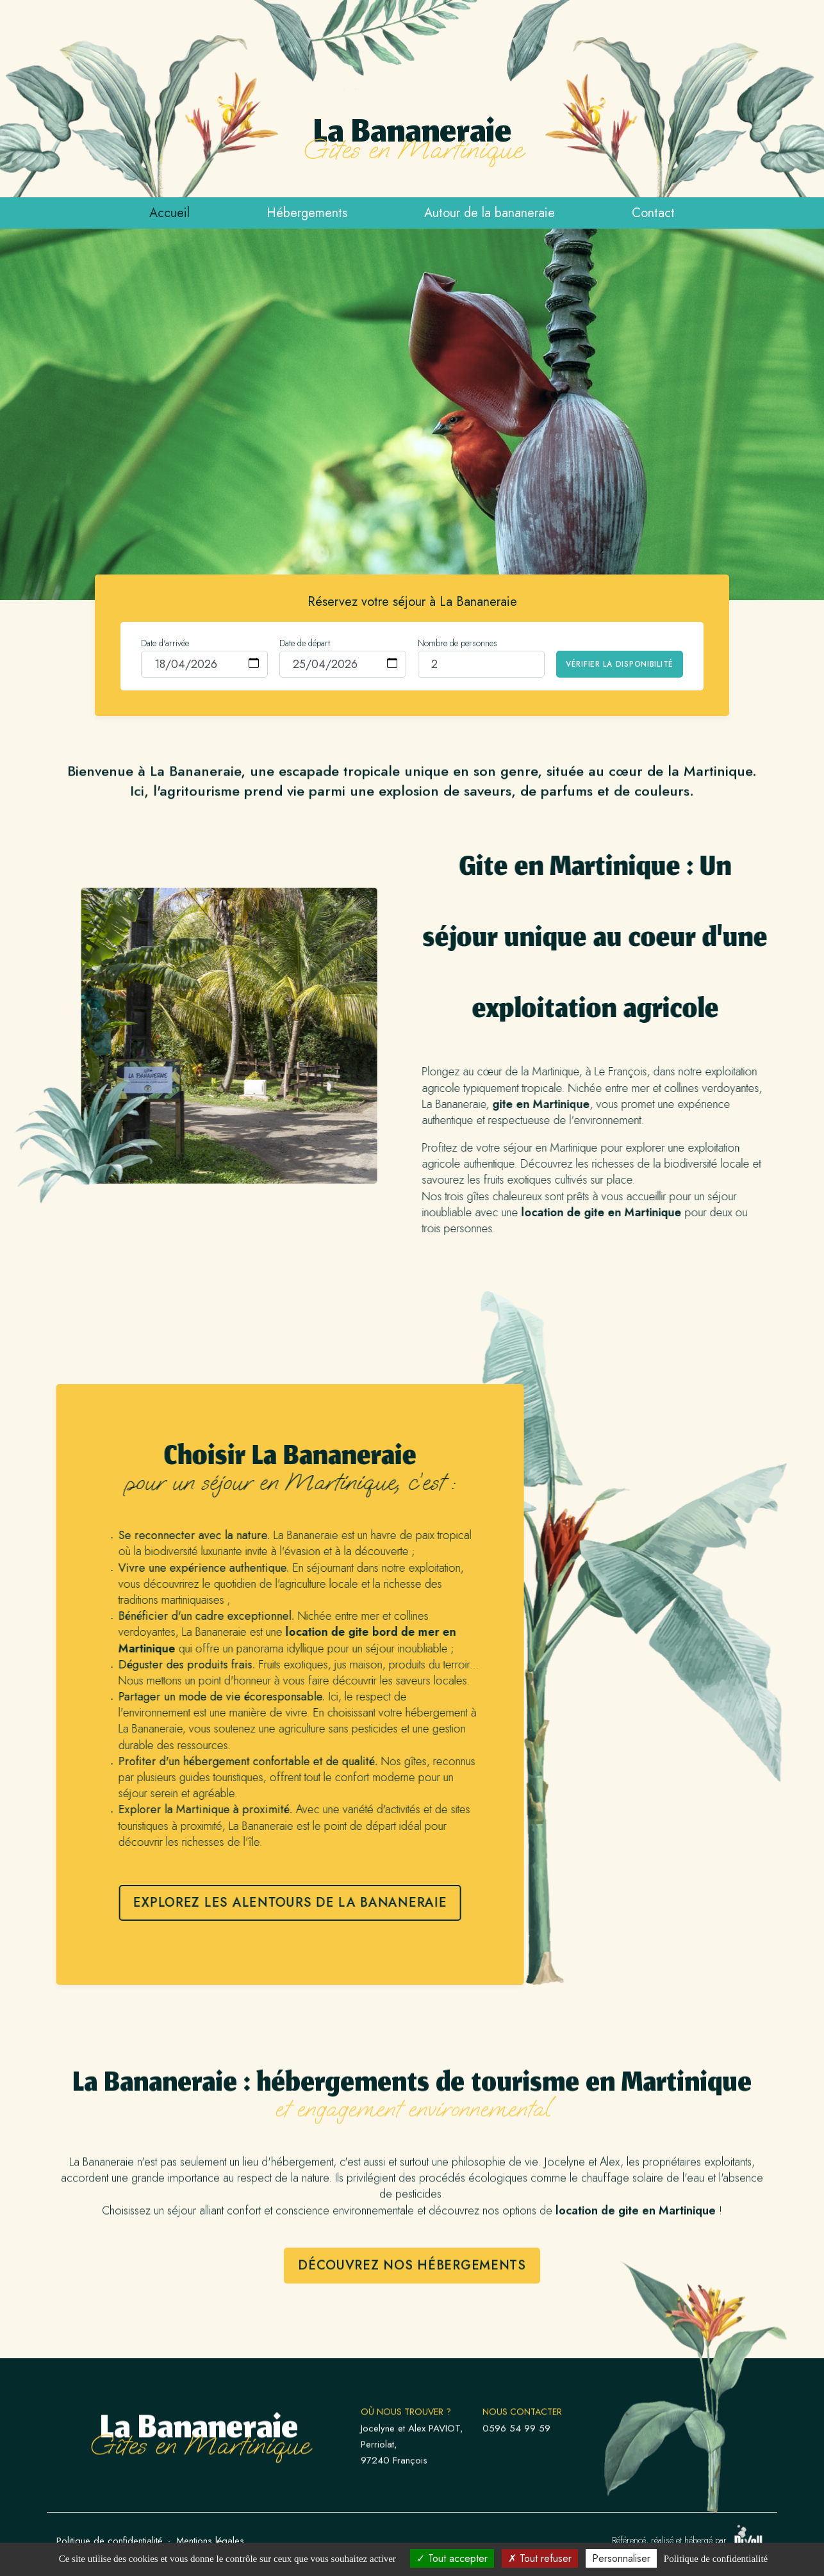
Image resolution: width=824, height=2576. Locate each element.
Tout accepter (452, 2558)
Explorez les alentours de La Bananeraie (227, 1902)
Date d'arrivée (165, 643)
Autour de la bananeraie (489, 213)
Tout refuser (540, 2558)
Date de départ (304, 643)
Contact (653, 213)
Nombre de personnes (457, 643)
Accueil (169, 213)
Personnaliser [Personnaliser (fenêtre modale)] (621, 2558)
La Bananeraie (412, 142)
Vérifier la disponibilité (619, 664)
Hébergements (307, 213)
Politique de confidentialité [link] (716, 2559)
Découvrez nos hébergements (412, 2327)
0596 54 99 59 (516, 2490)
